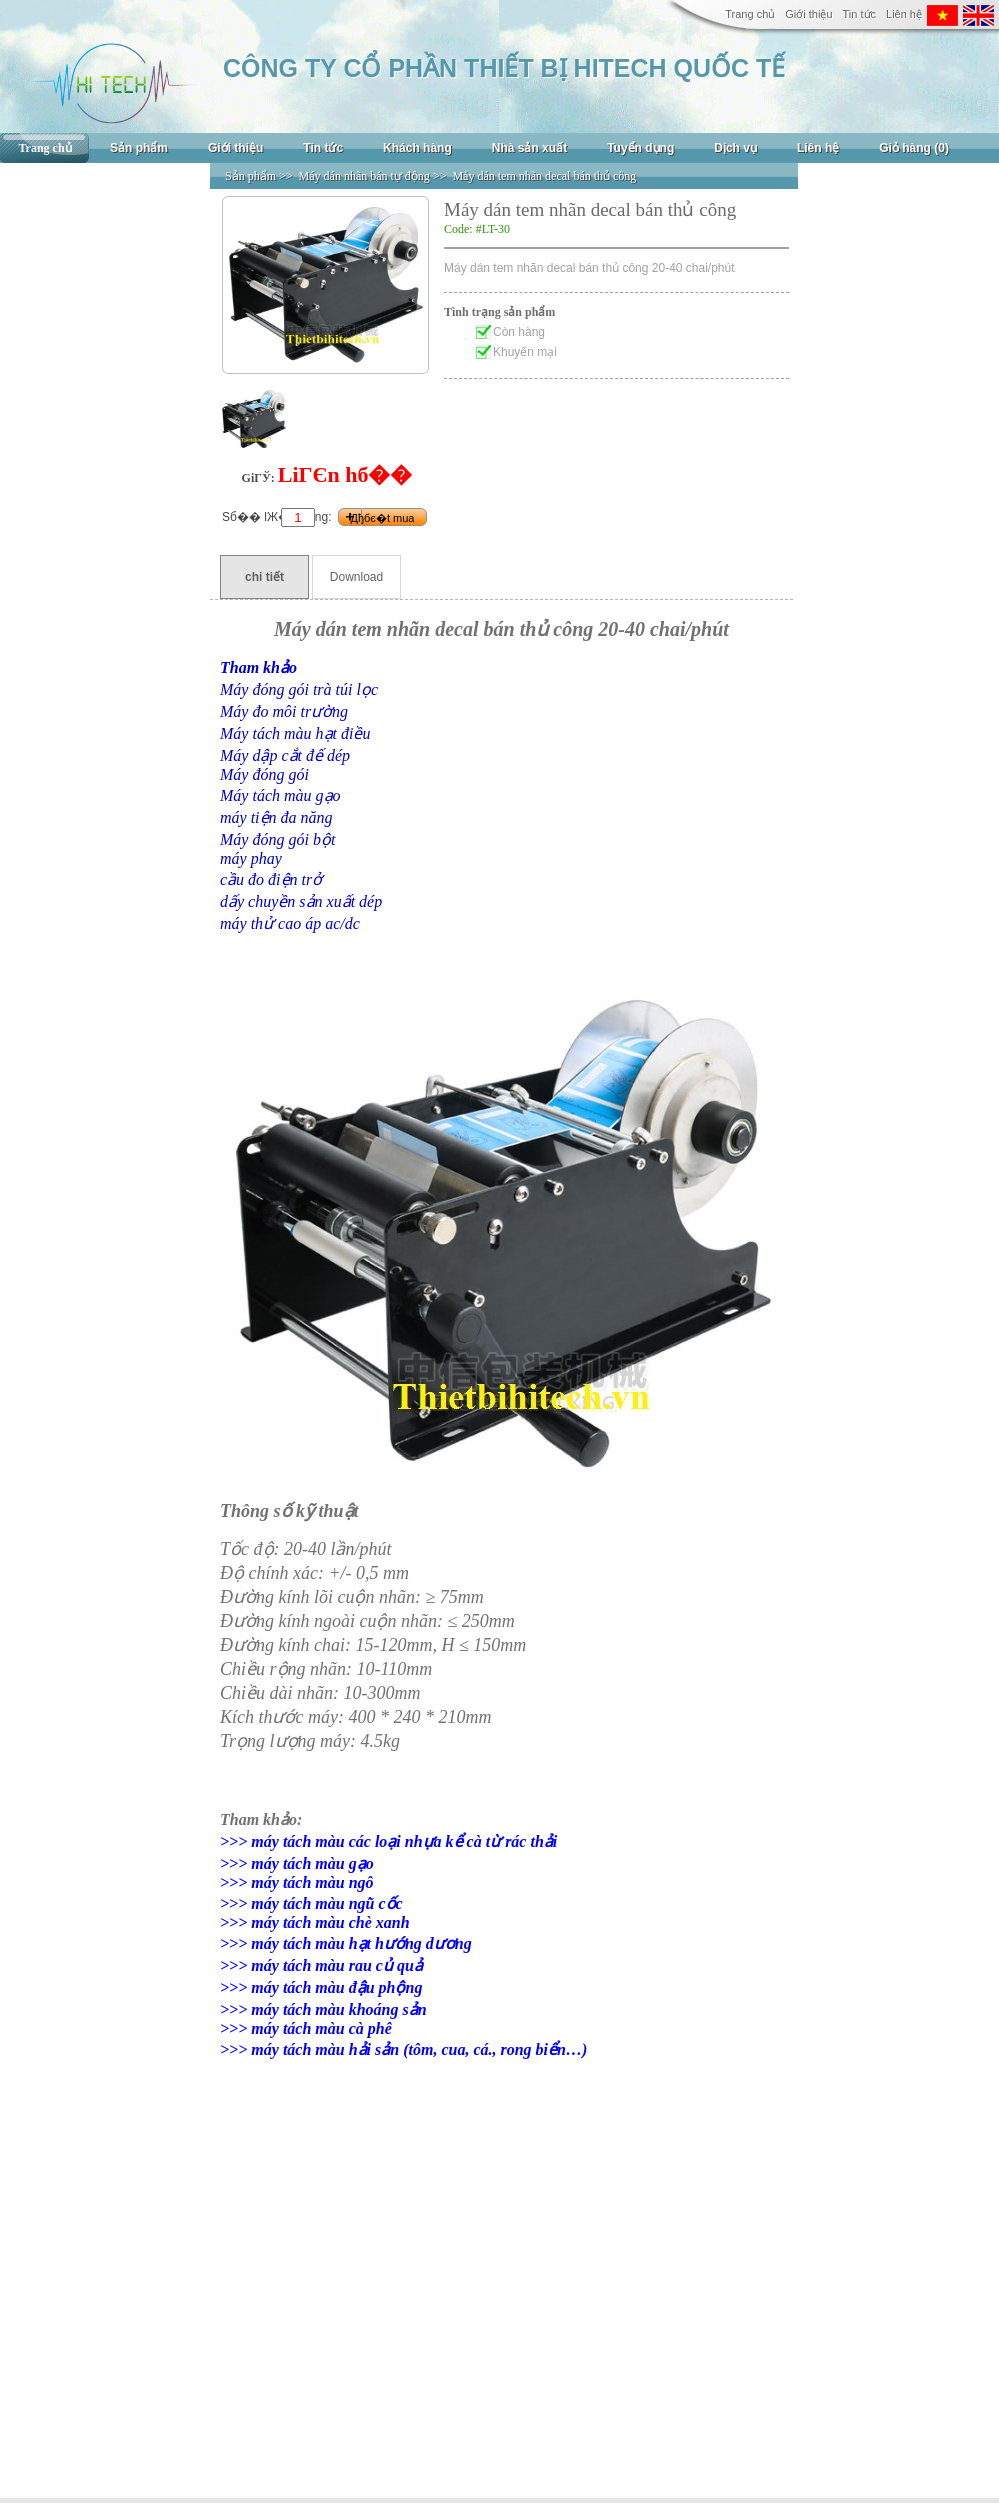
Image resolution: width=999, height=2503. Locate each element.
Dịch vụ (735, 148)
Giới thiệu (808, 14)
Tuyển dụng (640, 148)
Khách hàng (417, 148)
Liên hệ (904, 14)
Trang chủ (750, 14)
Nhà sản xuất (529, 148)
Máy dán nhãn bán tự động (364, 176)
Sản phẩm (139, 148)
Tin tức (860, 14)
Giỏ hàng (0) (914, 148)
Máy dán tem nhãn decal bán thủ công (544, 176)
